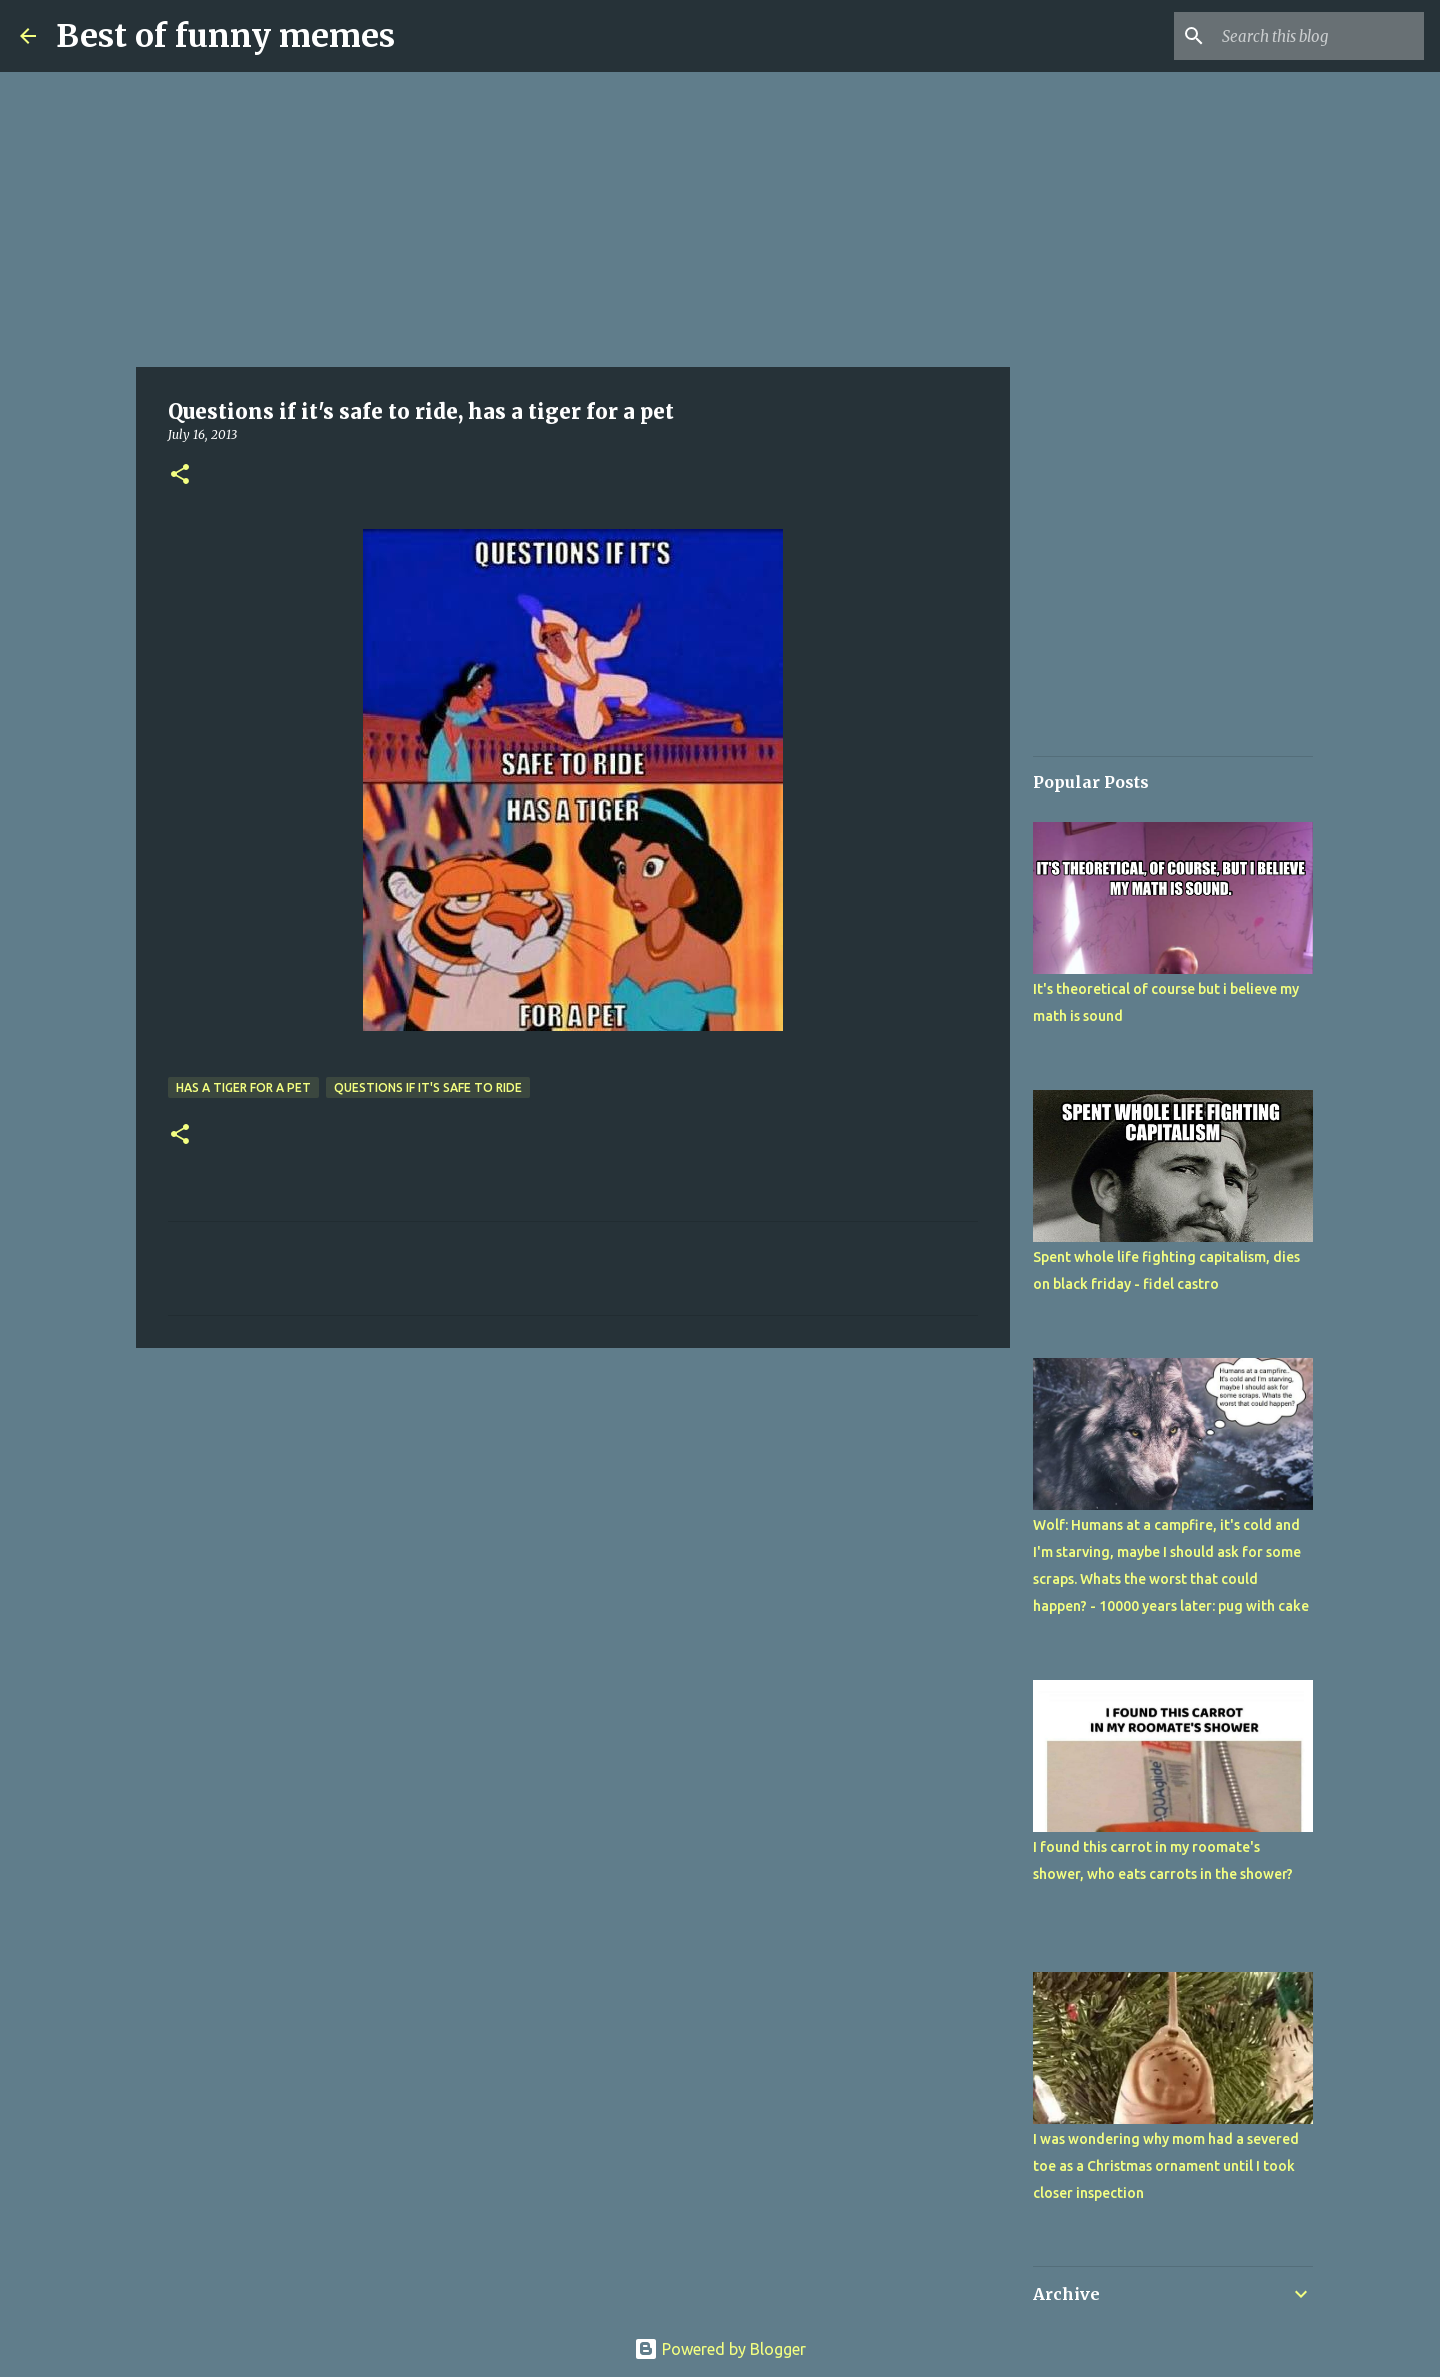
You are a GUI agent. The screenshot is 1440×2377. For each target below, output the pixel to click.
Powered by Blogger (720, 2349)
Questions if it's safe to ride (428, 1087)
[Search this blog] (1319, 36)
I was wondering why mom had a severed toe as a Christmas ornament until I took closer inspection (1166, 2166)
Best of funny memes (225, 36)
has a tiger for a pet (243, 1087)
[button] (180, 475)
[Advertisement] (573, 220)
